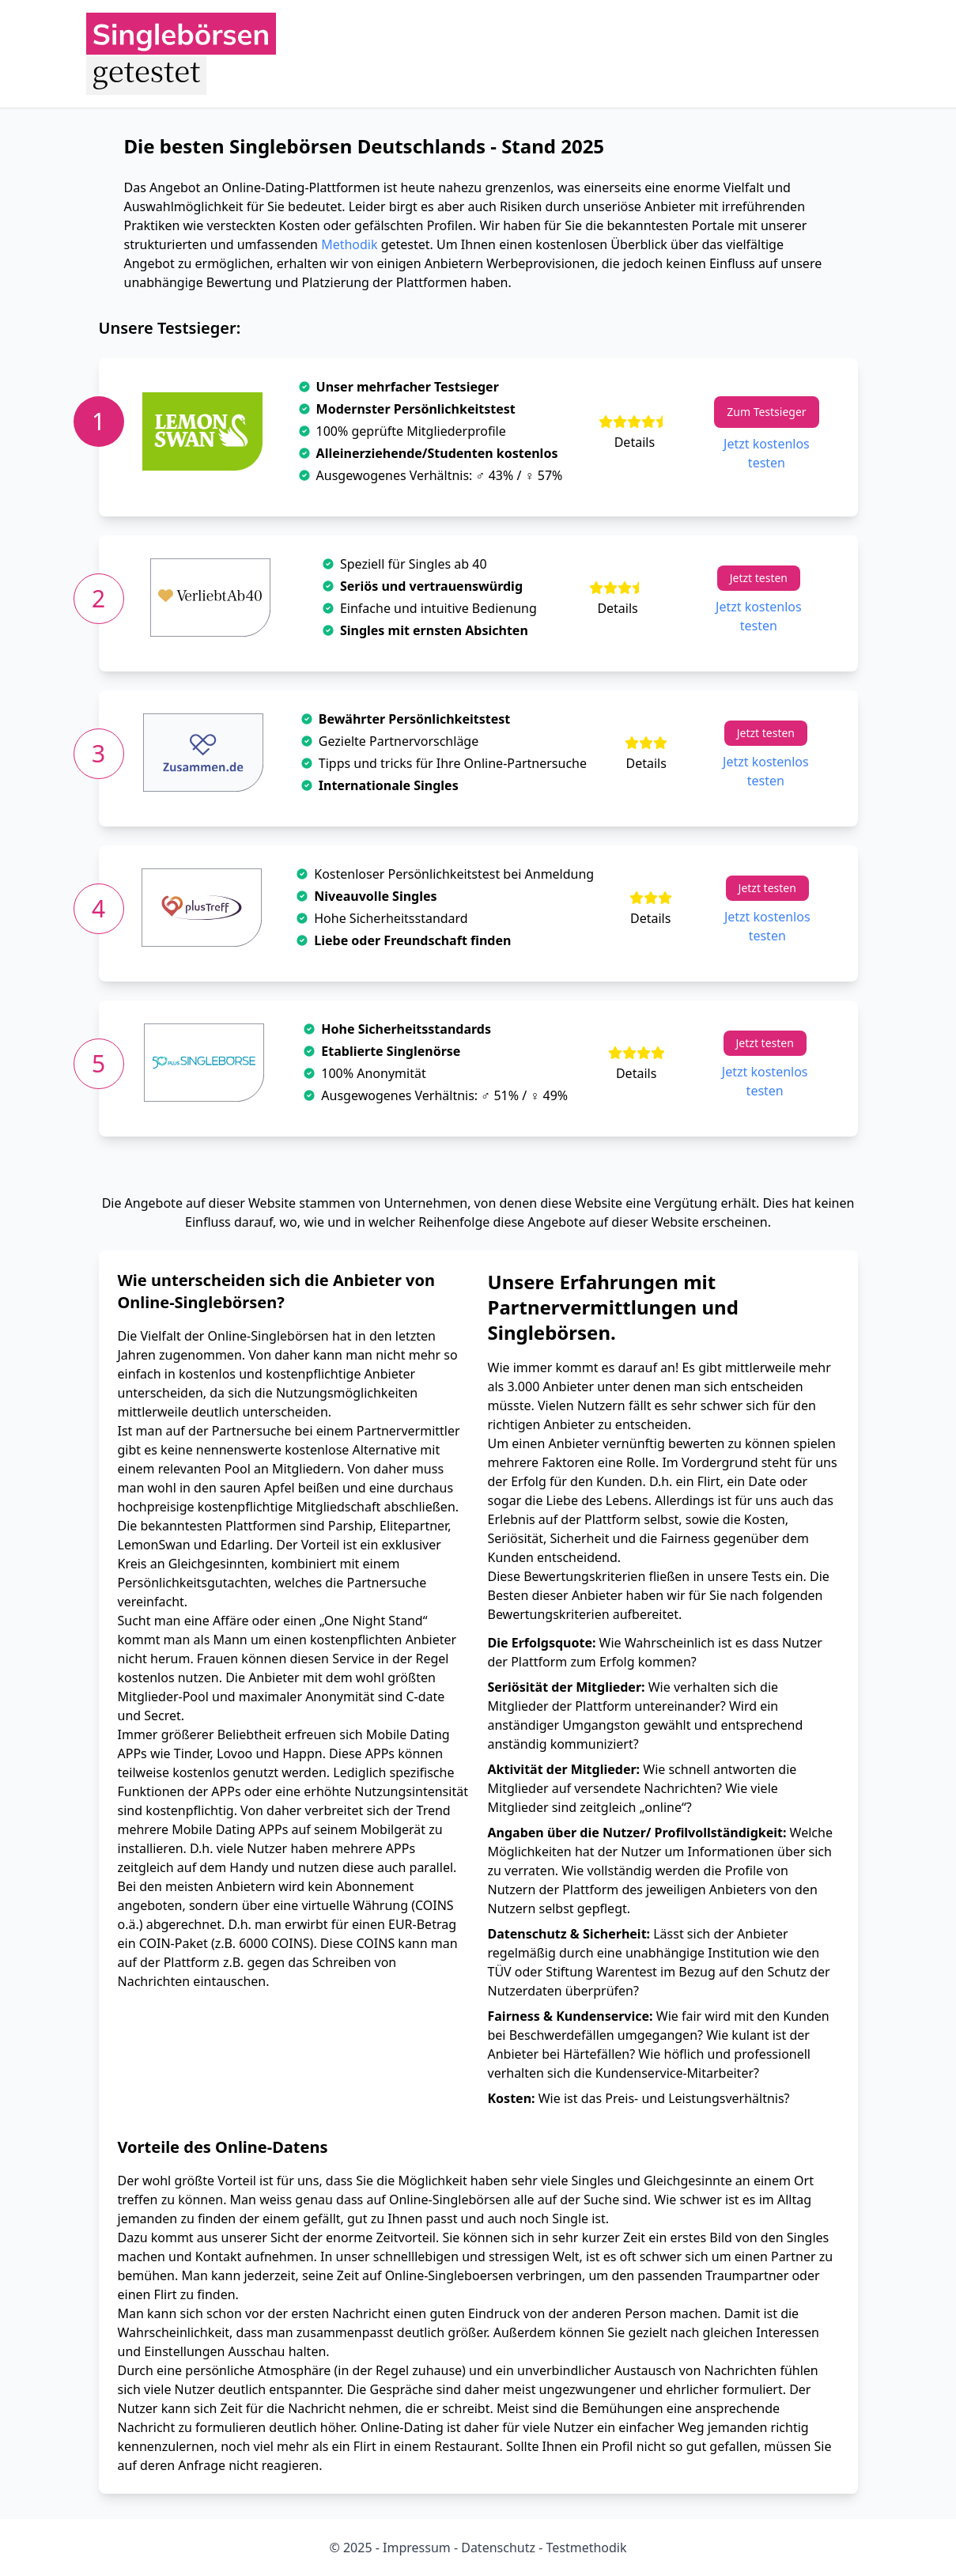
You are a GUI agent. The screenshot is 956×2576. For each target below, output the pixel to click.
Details (634, 442)
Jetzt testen (759, 577)
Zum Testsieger (766, 411)
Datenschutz (496, 2547)
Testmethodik (584, 2547)
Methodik (349, 244)
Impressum (417, 2547)
